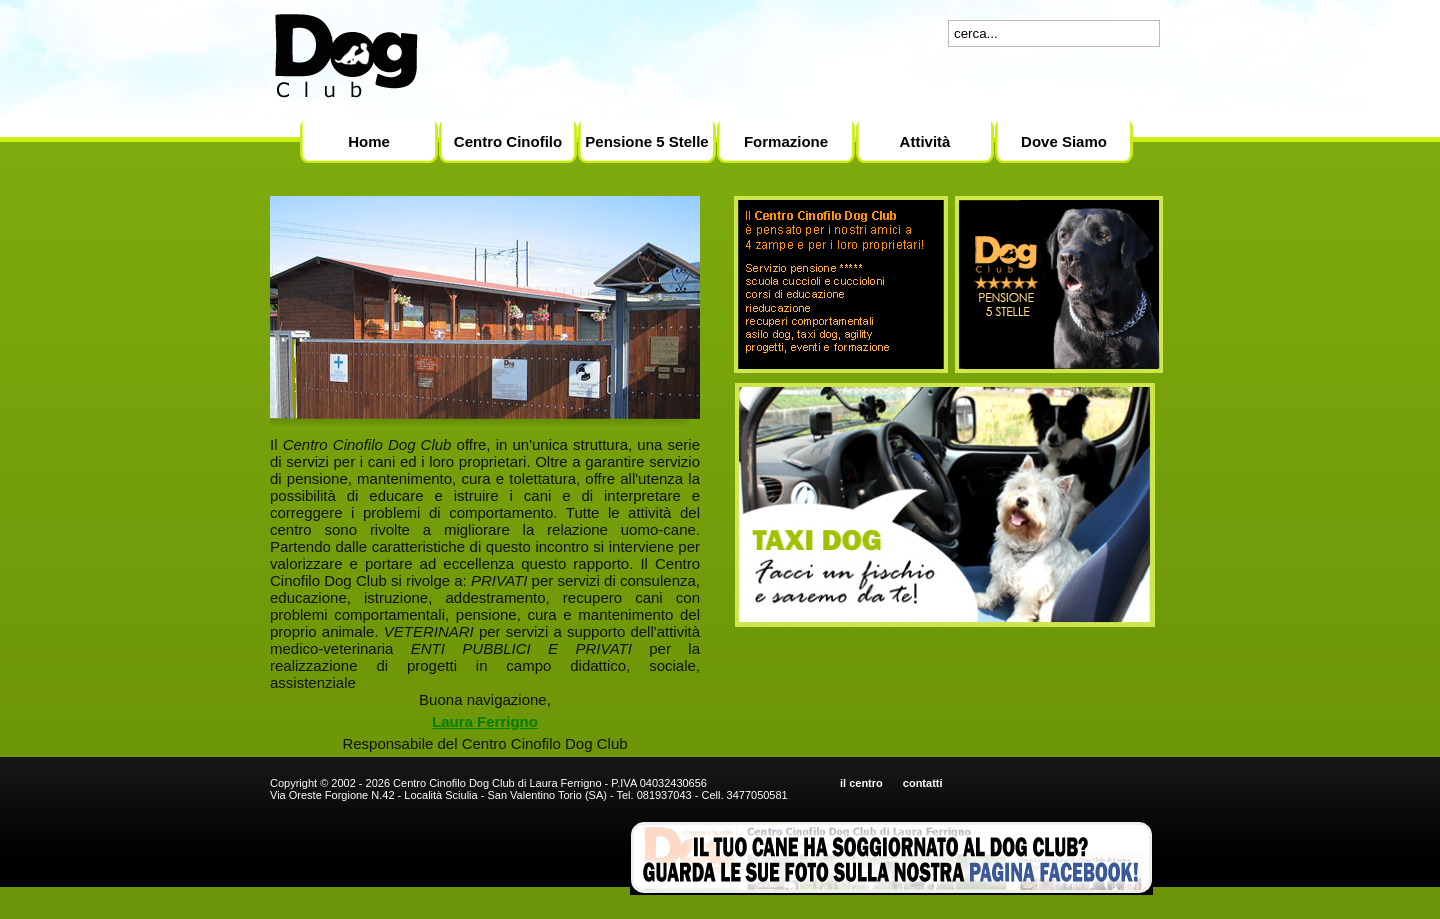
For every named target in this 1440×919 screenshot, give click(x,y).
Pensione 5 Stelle (646, 141)
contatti (923, 783)
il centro (861, 783)
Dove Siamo (1064, 141)
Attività (925, 141)
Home (369, 141)
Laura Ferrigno (485, 721)
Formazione (786, 141)
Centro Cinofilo (508, 141)
